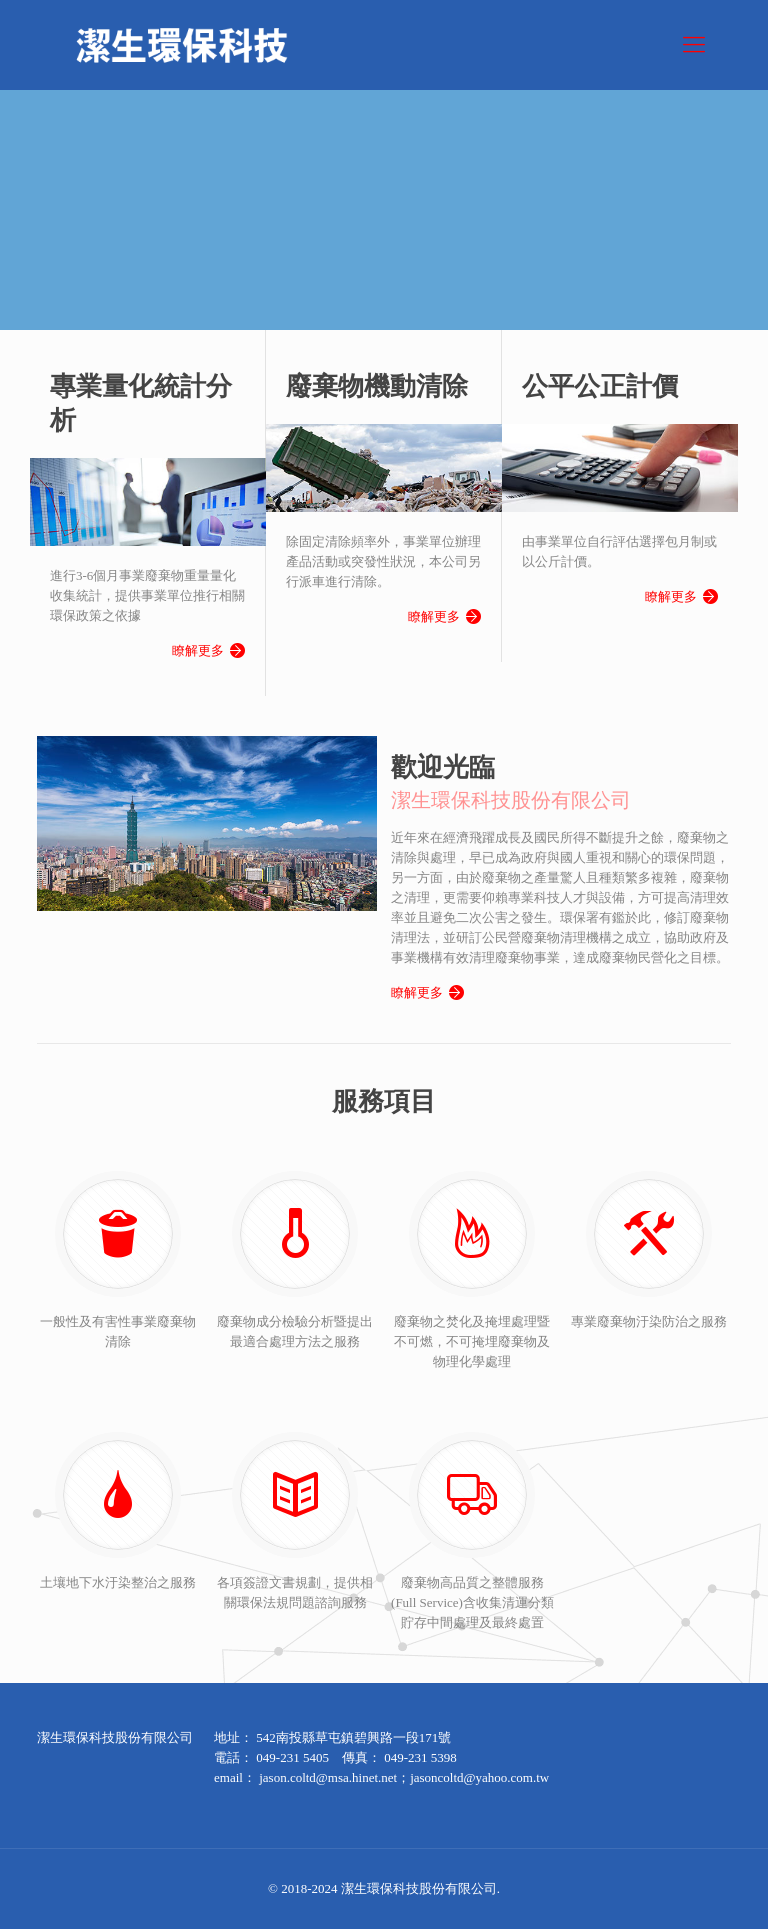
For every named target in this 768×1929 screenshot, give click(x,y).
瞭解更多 (198, 647)
